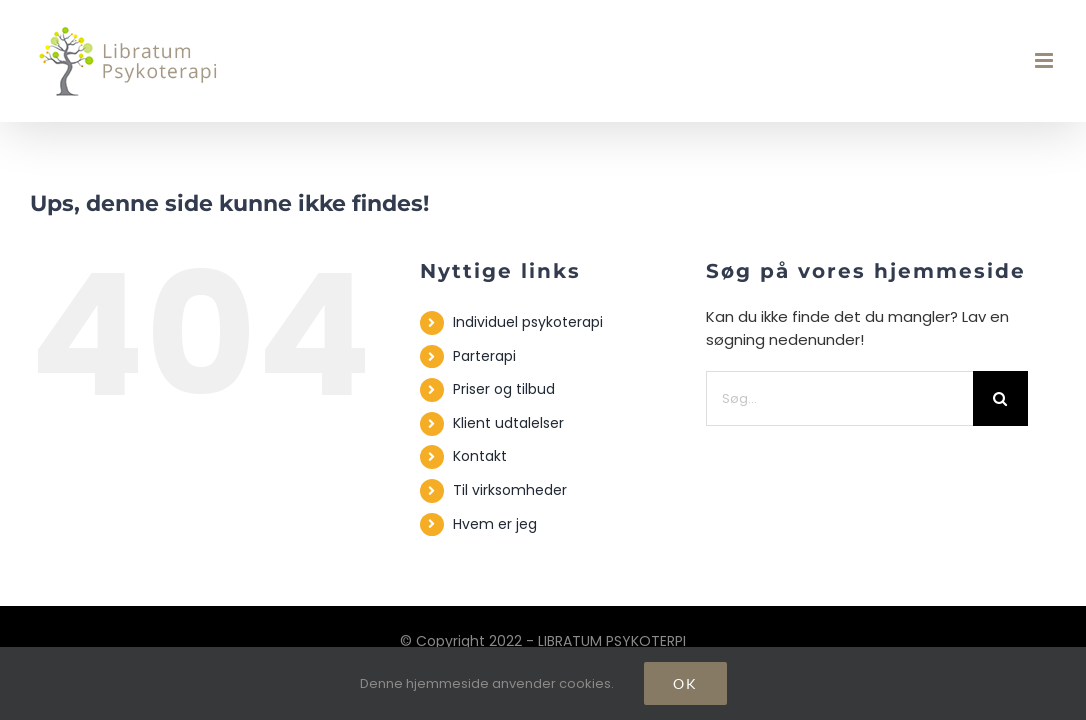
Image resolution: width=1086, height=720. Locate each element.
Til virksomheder (510, 490)
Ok (685, 683)
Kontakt (480, 456)
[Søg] (1000, 398)
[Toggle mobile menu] (1045, 60)
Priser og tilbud (504, 389)
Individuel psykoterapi (528, 322)
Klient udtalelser (508, 423)
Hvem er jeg (495, 524)
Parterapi (484, 356)
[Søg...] (839, 398)
